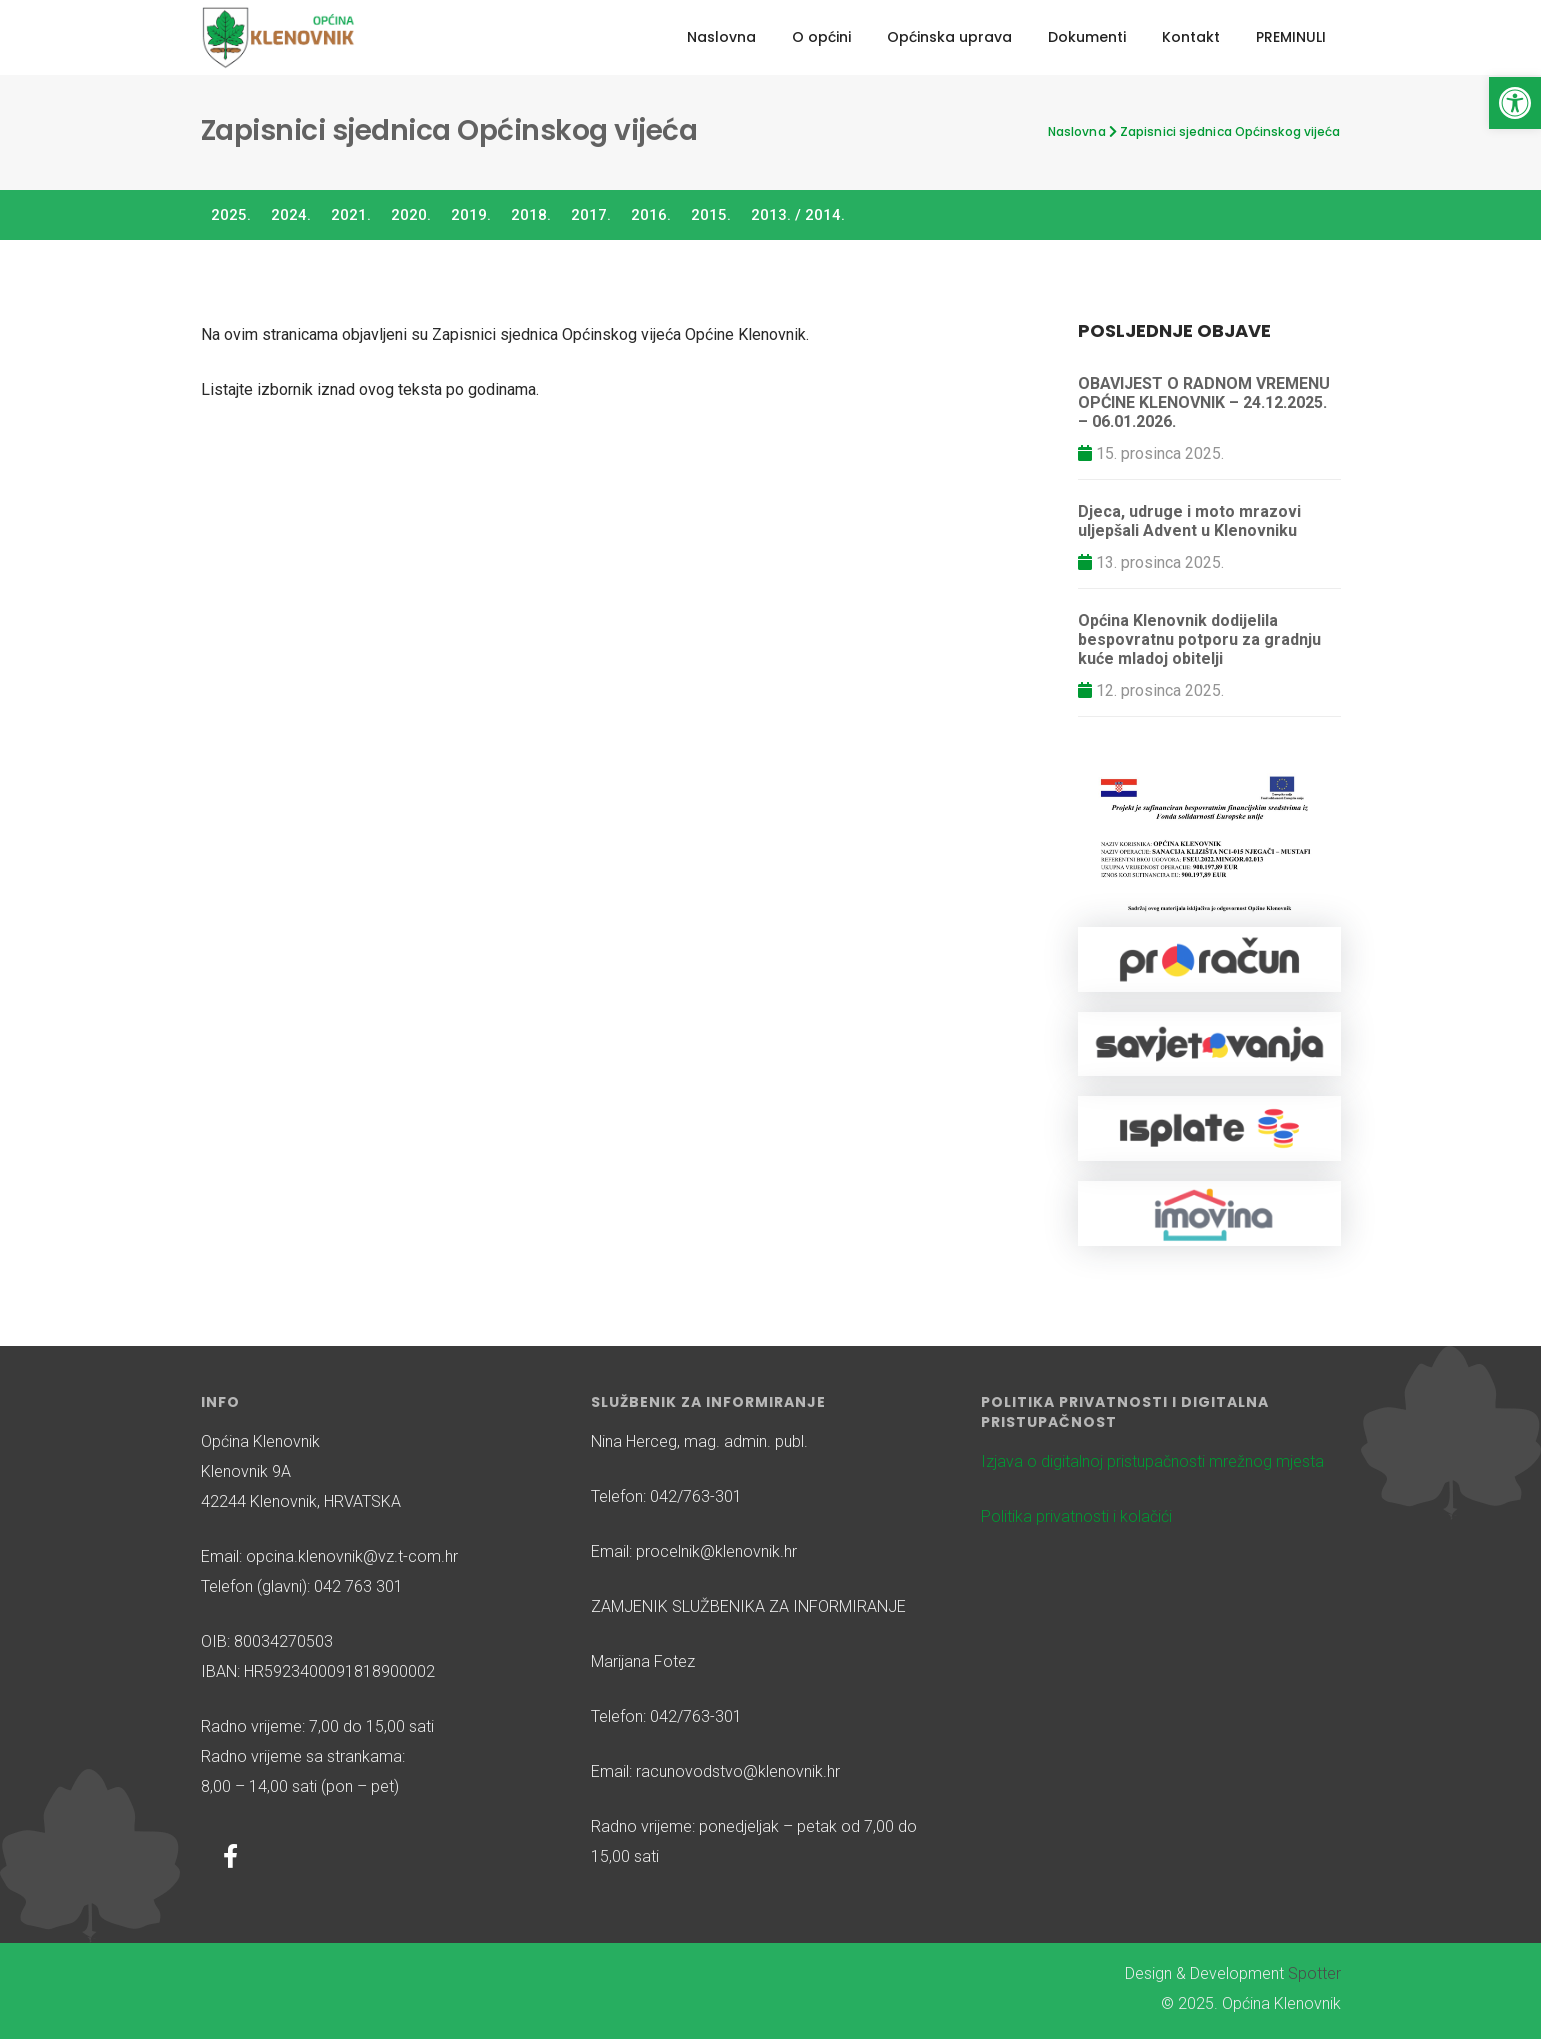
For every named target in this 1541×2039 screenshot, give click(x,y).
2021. (351, 215)
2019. (471, 215)
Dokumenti (1087, 37)
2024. (291, 215)
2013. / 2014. (798, 215)
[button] (1515, 103)
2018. (531, 215)
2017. (591, 215)
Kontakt (1191, 37)
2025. (231, 215)
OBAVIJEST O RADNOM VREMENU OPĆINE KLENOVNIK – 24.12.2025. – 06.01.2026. (1204, 402)
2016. (651, 215)
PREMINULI (1291, 37)
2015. (711, 215)
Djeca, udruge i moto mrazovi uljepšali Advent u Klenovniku (1189, 521)
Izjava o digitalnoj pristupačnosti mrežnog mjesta (1152, 1461)
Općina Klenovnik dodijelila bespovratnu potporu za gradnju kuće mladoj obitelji (1199, 639)
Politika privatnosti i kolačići (1076, 1516)
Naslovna (721, 37)
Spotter (1314, 1973)
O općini (821, 37)
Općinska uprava (949, 37)
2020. (411, 215)
